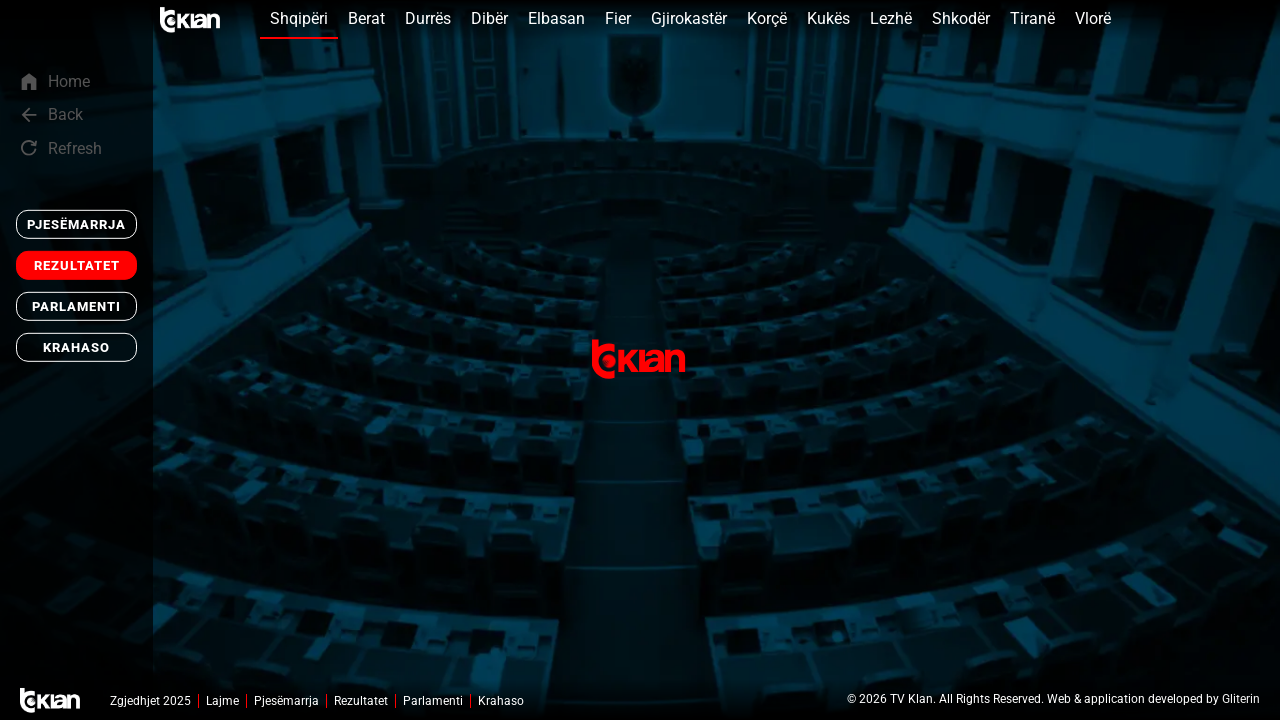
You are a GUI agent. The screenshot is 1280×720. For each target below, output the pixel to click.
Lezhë (891, 18)
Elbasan (556, 18)
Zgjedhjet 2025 (150, 701)
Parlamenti (76, 306)
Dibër (489, 18)
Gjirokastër (689, 18)
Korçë (767, 18)
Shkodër (961, 18)
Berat (366, 18)
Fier (618, 18)
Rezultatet (77, 265)
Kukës (828, 18)
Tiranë (1032, 18)
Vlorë (1093, 18)
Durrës (428, 18)
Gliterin (1241, 699)
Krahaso (76, 347)
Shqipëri (299, 18)
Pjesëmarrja (76, 224)
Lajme (222, 701)
